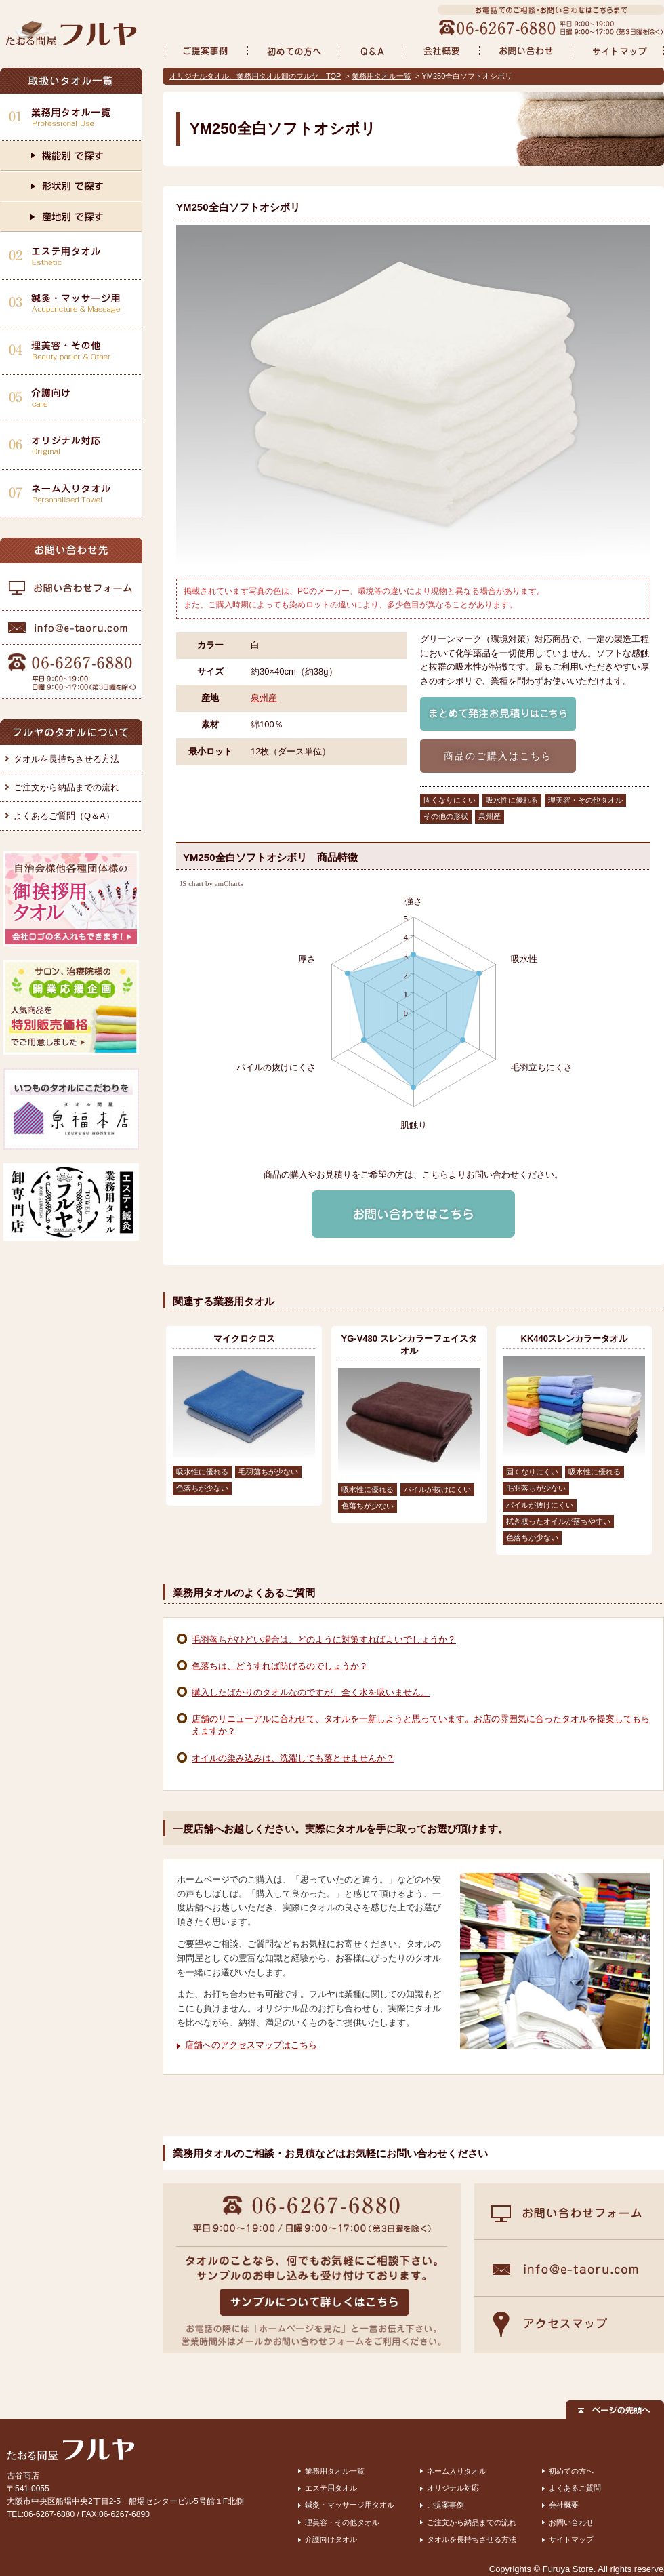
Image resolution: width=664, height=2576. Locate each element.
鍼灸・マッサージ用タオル (349, 2505)
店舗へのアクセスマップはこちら (251, 2045)
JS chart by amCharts (211, 883)
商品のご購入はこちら (498, 755)
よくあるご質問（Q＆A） (64, 816)
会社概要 (564, 2505)
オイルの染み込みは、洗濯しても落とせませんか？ (293, 1758)
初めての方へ (571, 2471)
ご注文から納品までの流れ (66, 787)
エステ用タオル (331, 2488)
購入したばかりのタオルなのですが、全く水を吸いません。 (311, 1692)
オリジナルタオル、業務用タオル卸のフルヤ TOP (255, 76)
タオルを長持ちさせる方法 (66, 759)
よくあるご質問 (575, 2488)
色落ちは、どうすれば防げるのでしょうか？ (280, 1666)
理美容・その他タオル (342, 2522)
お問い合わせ (571, 2522)
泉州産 (264, 698)
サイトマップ (571, 2539)
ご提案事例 (445, 2505)
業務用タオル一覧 (381, 76)
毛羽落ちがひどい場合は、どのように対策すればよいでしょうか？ (324, 1639)
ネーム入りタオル (456, 2471)
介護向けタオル (331, 2539)
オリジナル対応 (453, 2488)
